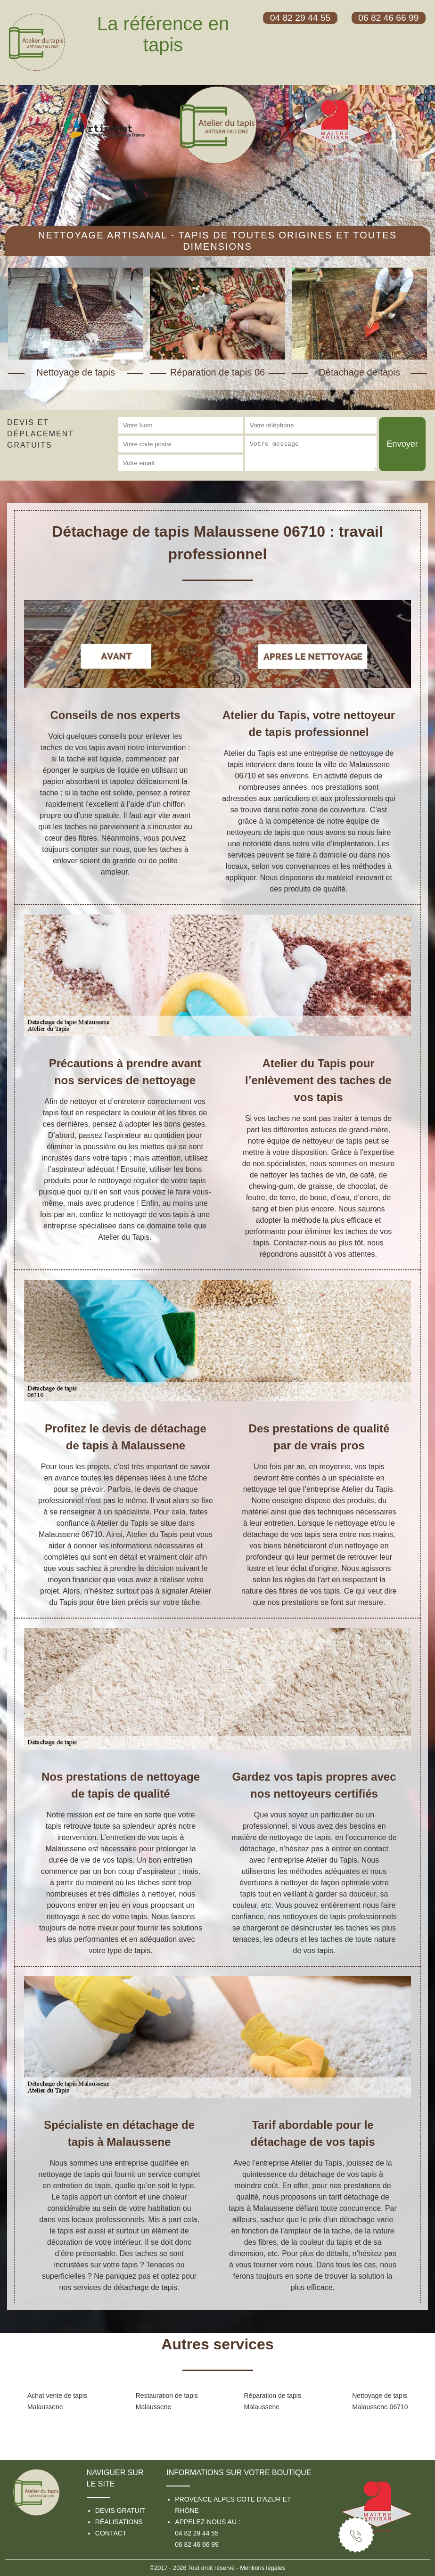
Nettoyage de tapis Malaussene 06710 (380, 2401)
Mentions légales (262, 2567)
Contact (111, 2533)
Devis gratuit (120, 2510)
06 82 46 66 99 (196, 2544)
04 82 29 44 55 (196, 2533)
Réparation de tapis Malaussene (272, 2401)
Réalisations (119, 2522)
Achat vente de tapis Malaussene (57, 2401)
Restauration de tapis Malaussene (167, 2401)
